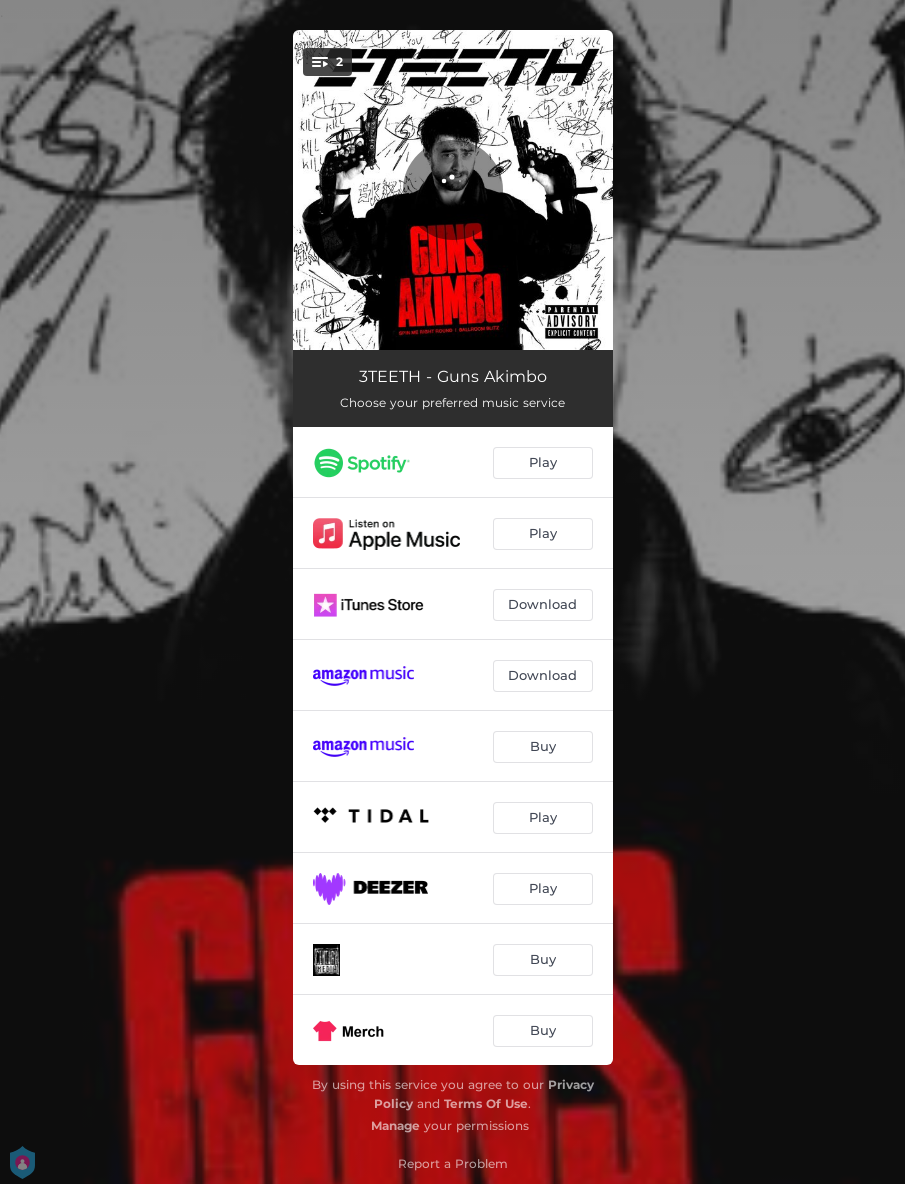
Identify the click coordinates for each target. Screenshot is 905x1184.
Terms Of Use (486, 1103)
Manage (395, 1125)
